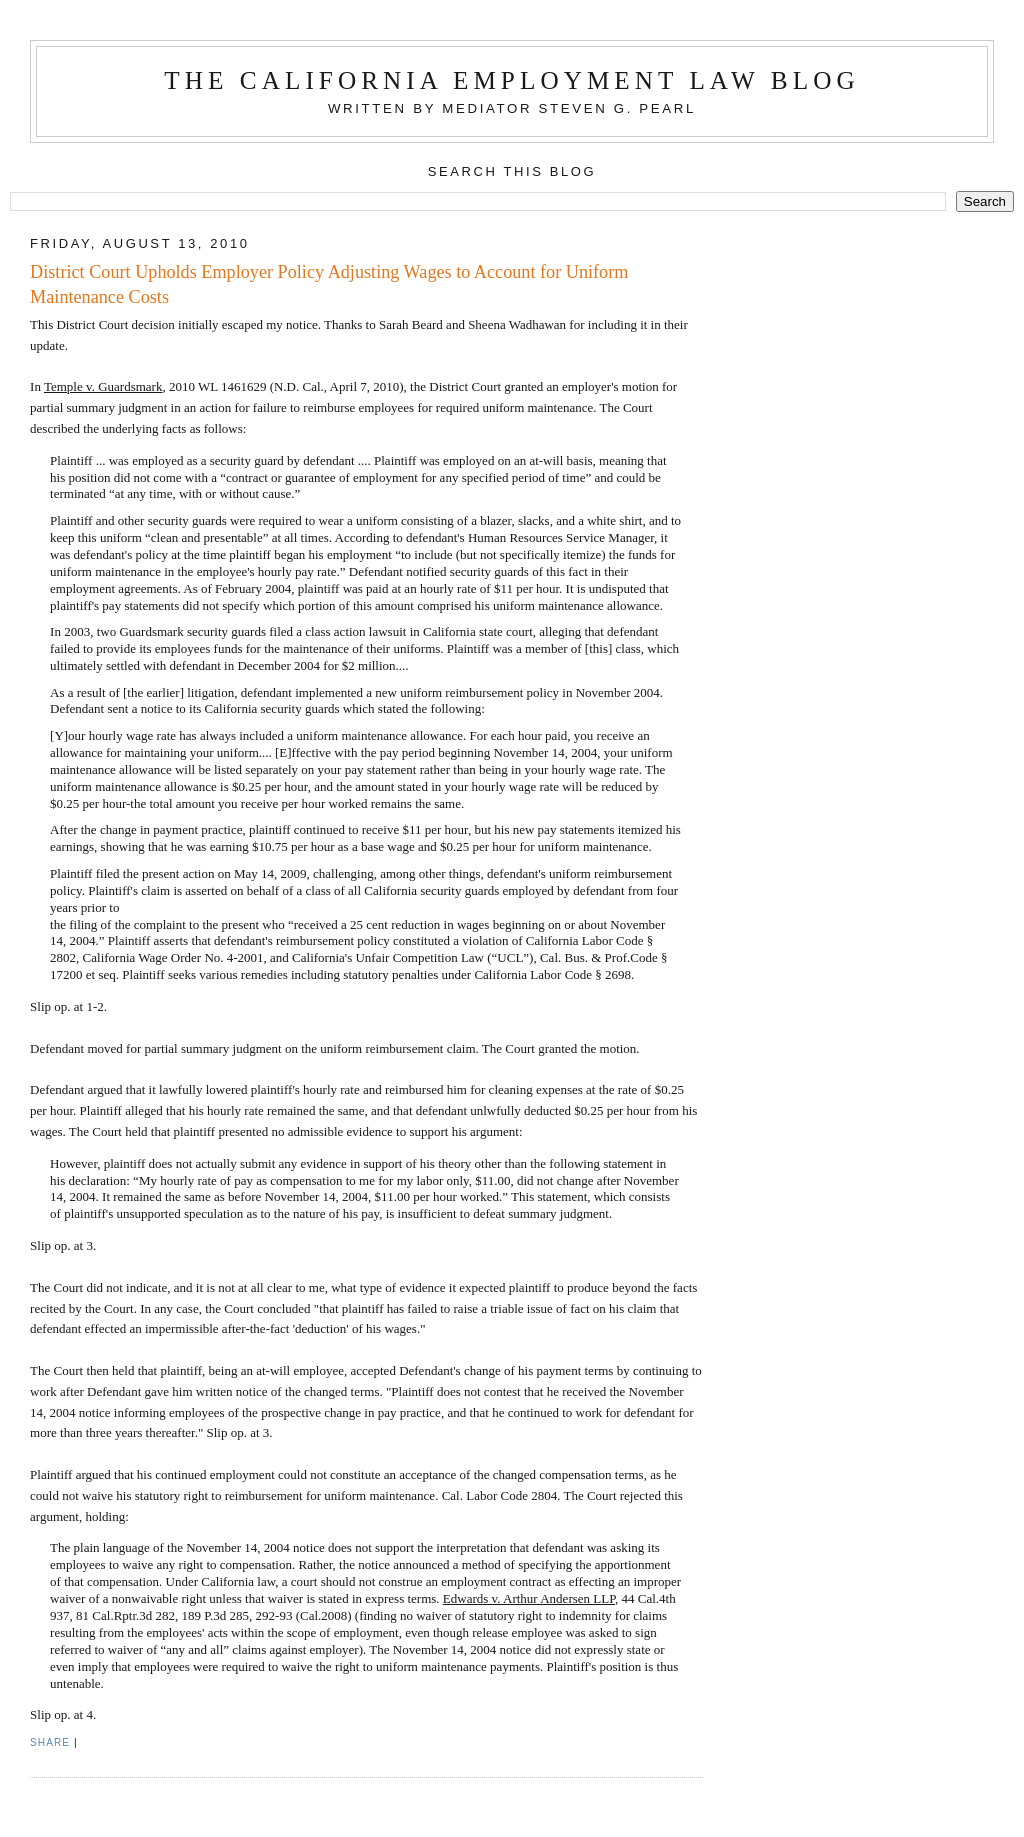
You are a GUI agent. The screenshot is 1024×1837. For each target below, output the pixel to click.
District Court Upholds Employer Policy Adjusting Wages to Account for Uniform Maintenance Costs (329, 284)
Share (50, 1742)
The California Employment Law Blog (511, 80)
